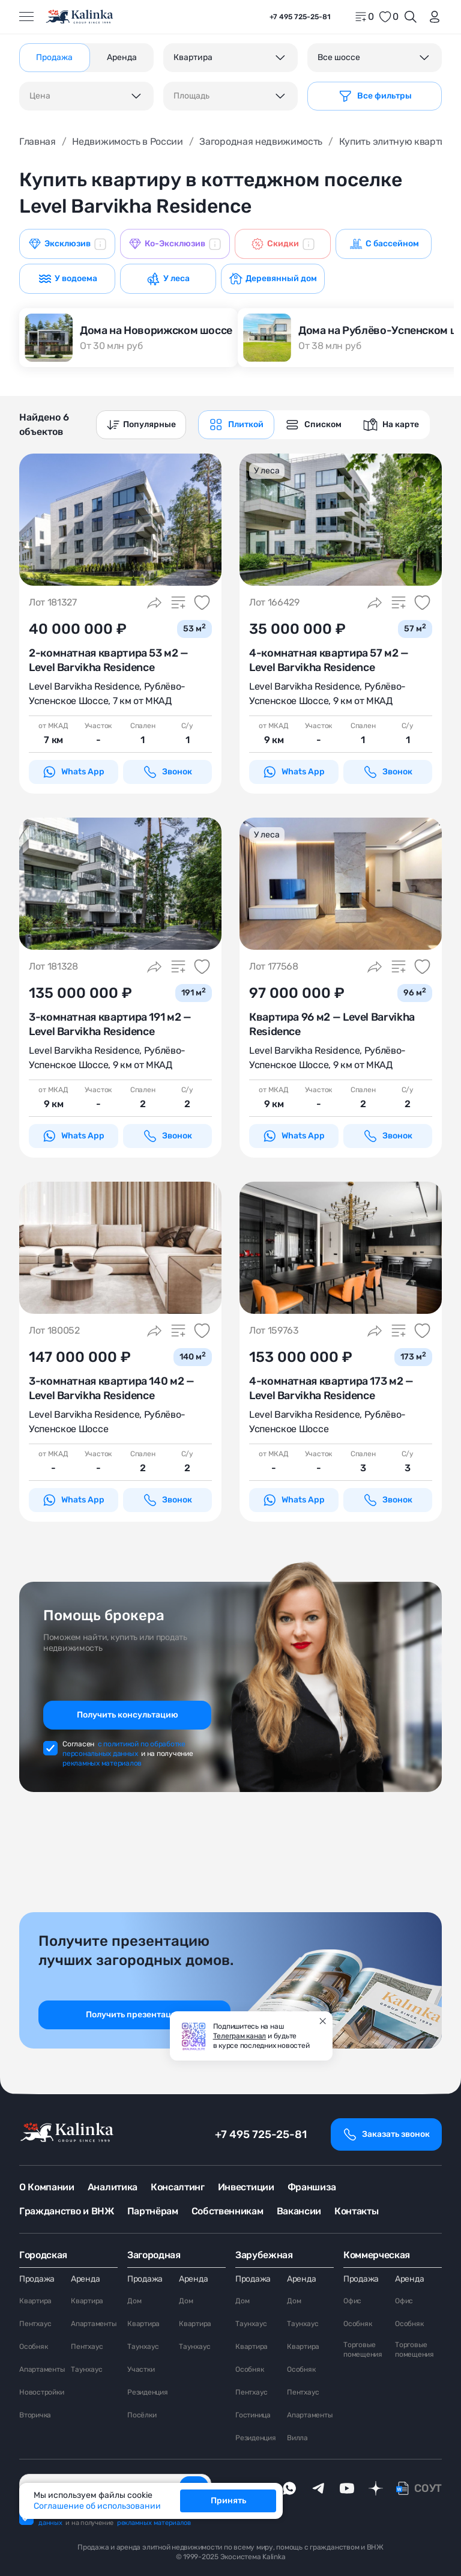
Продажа (37, 2279)
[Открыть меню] (26, 17)
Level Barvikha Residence (84, 686)
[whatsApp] (289, 2488)
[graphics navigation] (236, 424)
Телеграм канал (240, 2036)
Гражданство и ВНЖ (66, 2211)
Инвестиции (246, 2187)
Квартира (35, 2301)
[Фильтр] (374, 96)
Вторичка (35, 2415)
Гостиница (253, 2415)
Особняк (33, 2346)
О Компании (46, 2187)
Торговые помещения (362, 2350)
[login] (432, 17)
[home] (80, 17)
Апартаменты (42, 2369)
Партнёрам (152, 2211)
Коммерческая (376, 2255)
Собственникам (227, 2211)
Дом (134, 2301)
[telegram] (318, 2488)
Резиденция (147, 2392)
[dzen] (375, 2488)
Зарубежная (264, 2255)
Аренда (85, 2279)
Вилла (297, 2438)
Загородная (154, 2255)
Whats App (73, 772)
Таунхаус (87, 2369)
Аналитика (112, 2187)
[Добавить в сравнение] (178, 602)
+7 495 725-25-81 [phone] (300, 17)
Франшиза (312, 2187)
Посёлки (141, 2415)
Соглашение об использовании (97, 2506)
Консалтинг (178, 2187)
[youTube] (347, 2488)
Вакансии (299, 2211)
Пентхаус (35, 2323)
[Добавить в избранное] (202, 602)
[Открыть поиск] (411, 17)
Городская (43, 2255)
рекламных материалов (102, 1763)
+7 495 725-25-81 (261, 2134)
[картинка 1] (120, 520)
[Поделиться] (154, 602)
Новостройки (41, 2392)
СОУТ (428, 2488)
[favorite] (388, 17)
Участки (140, 2369)
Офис (352, 2301)
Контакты (356, 2211)
